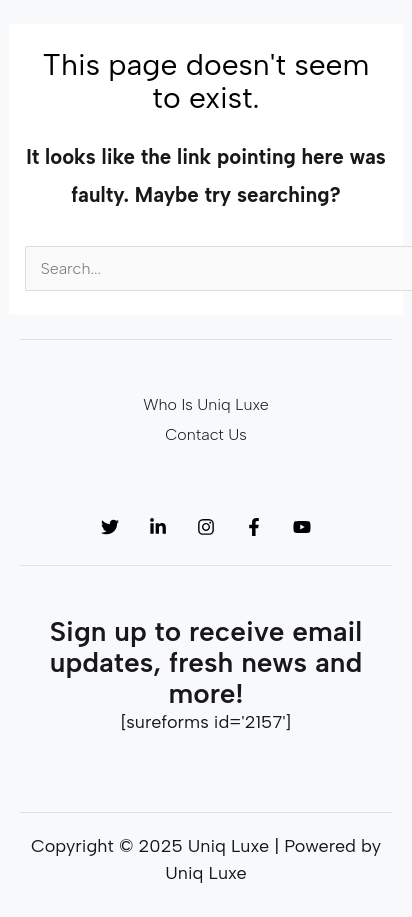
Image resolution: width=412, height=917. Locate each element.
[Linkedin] (158, 527)
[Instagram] (206, 527)
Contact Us (206, 434)
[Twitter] (110, 527)
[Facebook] (254, 527)
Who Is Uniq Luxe (205, 404)
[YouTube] (302, 527)
